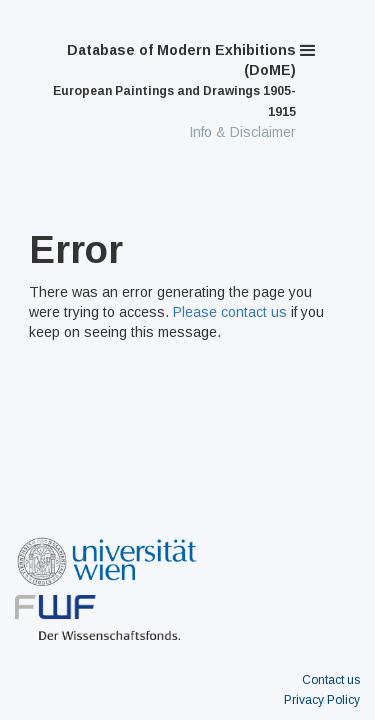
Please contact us (230, 312)
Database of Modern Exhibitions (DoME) (174, 80)
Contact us (331, 680)
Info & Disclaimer (242, 132)
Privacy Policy (322, 700)
